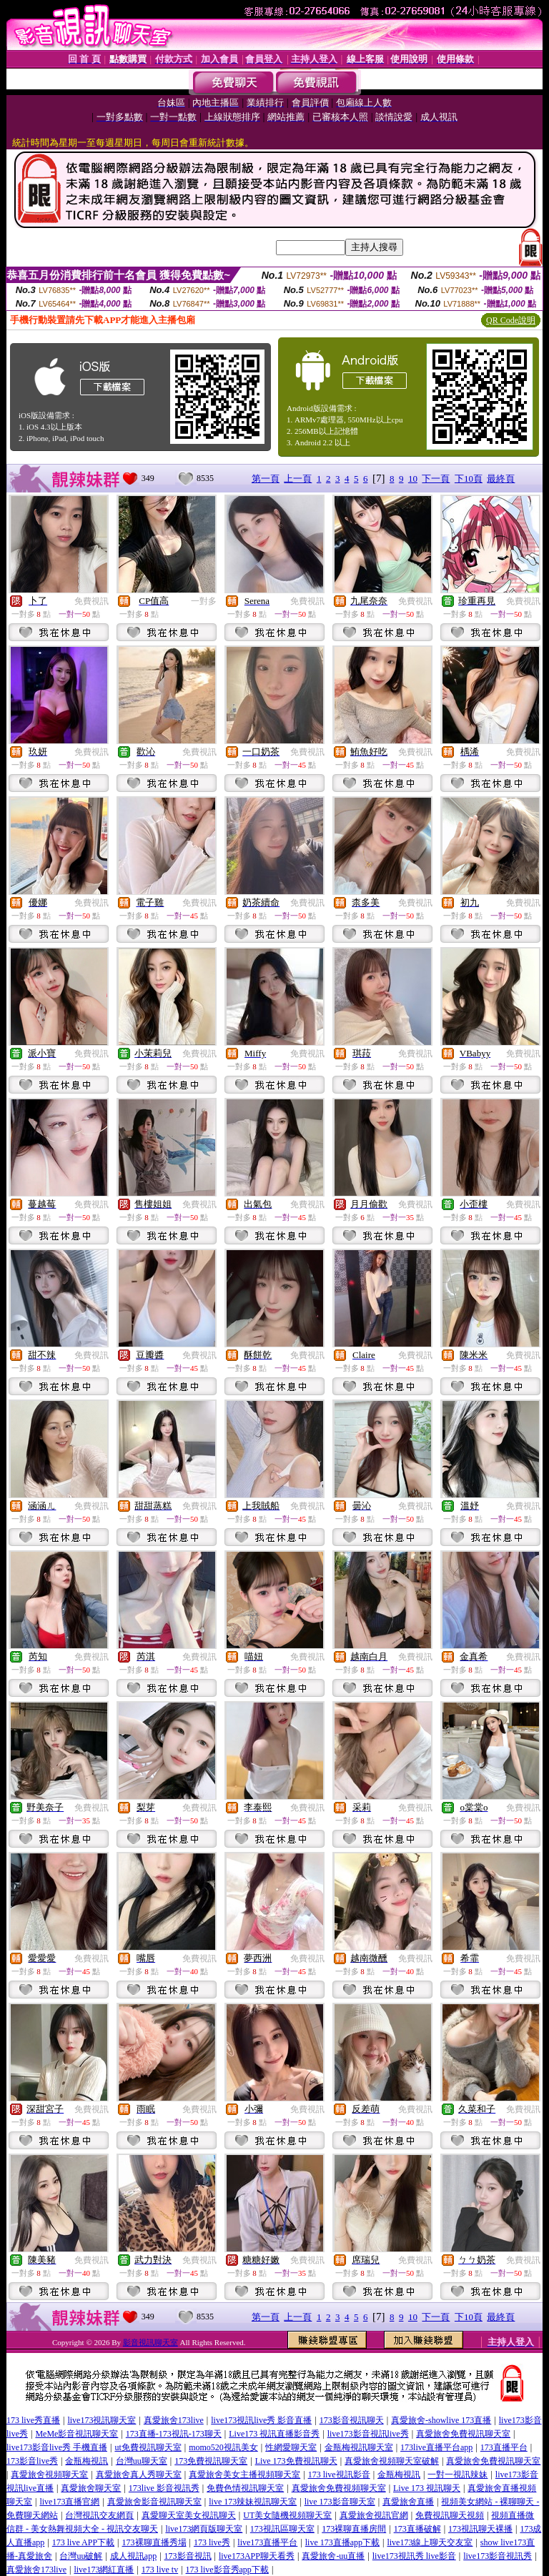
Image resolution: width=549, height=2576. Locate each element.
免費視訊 (91, 601)
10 (412, 478)
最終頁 (501, 478)
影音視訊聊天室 (150, 2342)
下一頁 (436, 478)
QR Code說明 (510, 320)
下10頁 (469, 478)
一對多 (204, 601)
